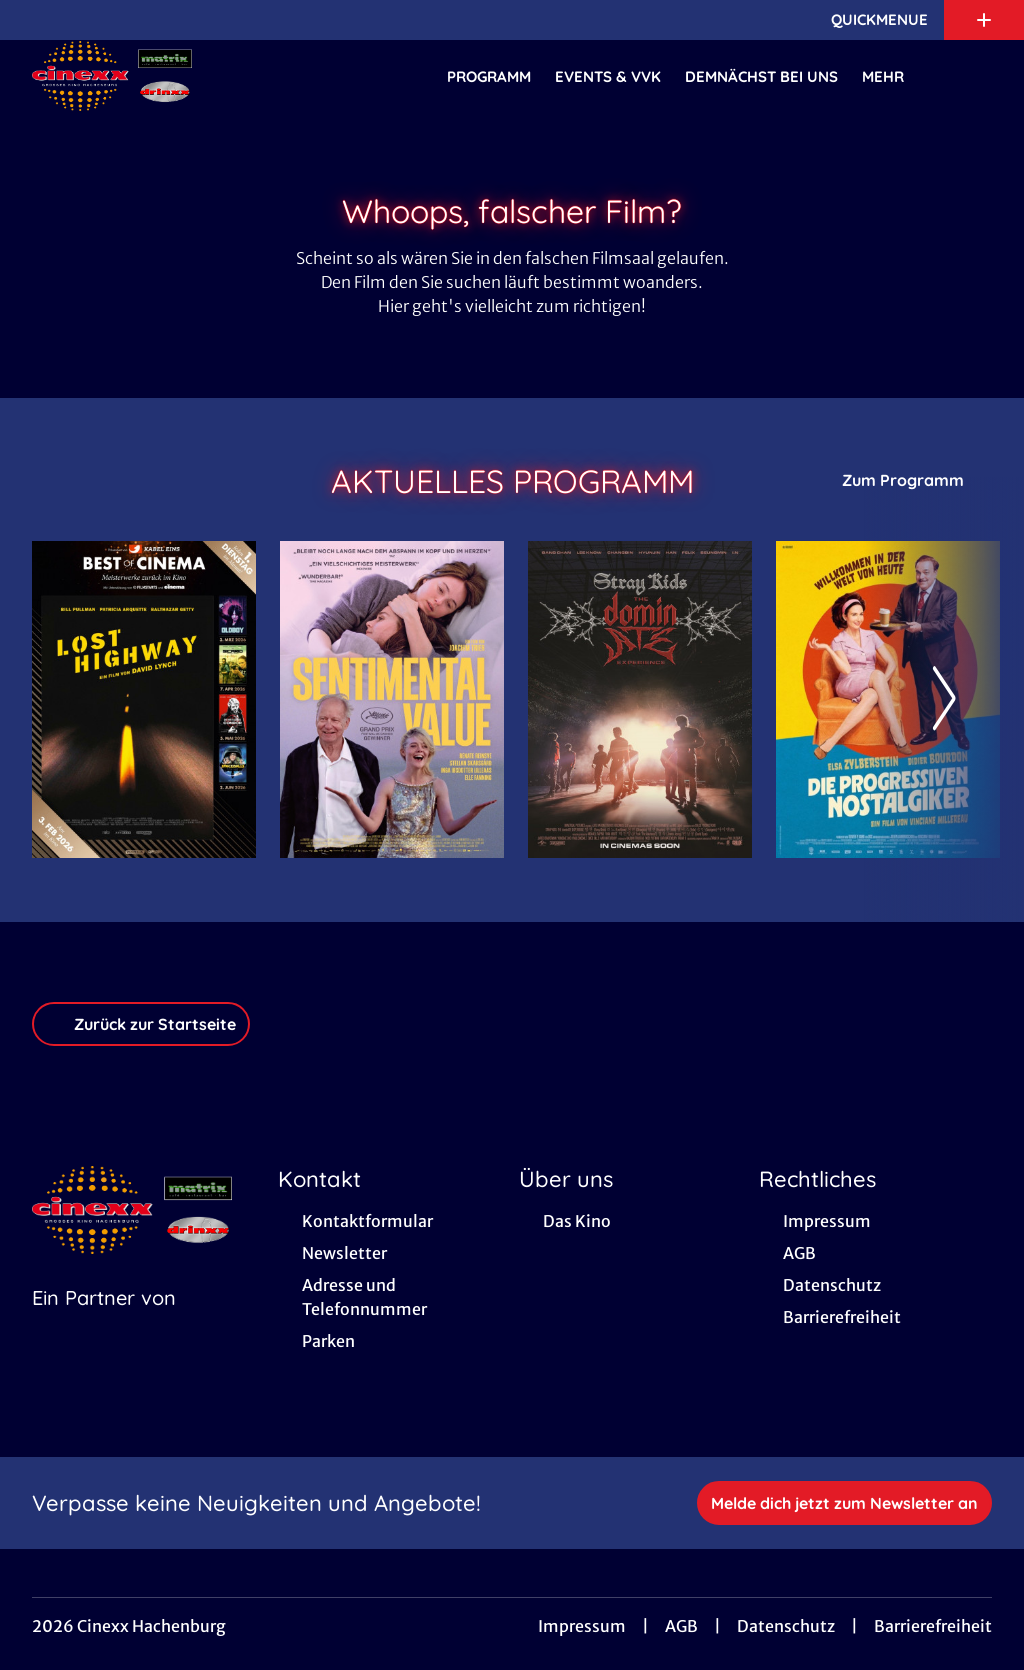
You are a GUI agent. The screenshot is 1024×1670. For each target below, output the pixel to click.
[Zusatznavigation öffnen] (984, 20)
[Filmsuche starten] (972, 76)
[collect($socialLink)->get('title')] (36, 20)
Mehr (895, 77)
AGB (681, 1626)
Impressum (582, 1626)
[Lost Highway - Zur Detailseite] (144, 699)
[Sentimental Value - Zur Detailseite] (392, 699)
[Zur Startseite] (172, 76)
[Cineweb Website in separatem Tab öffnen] (104, 1323)
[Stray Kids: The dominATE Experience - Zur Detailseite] (640, 699)
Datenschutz (786, 1626)
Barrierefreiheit (933, 1626)
